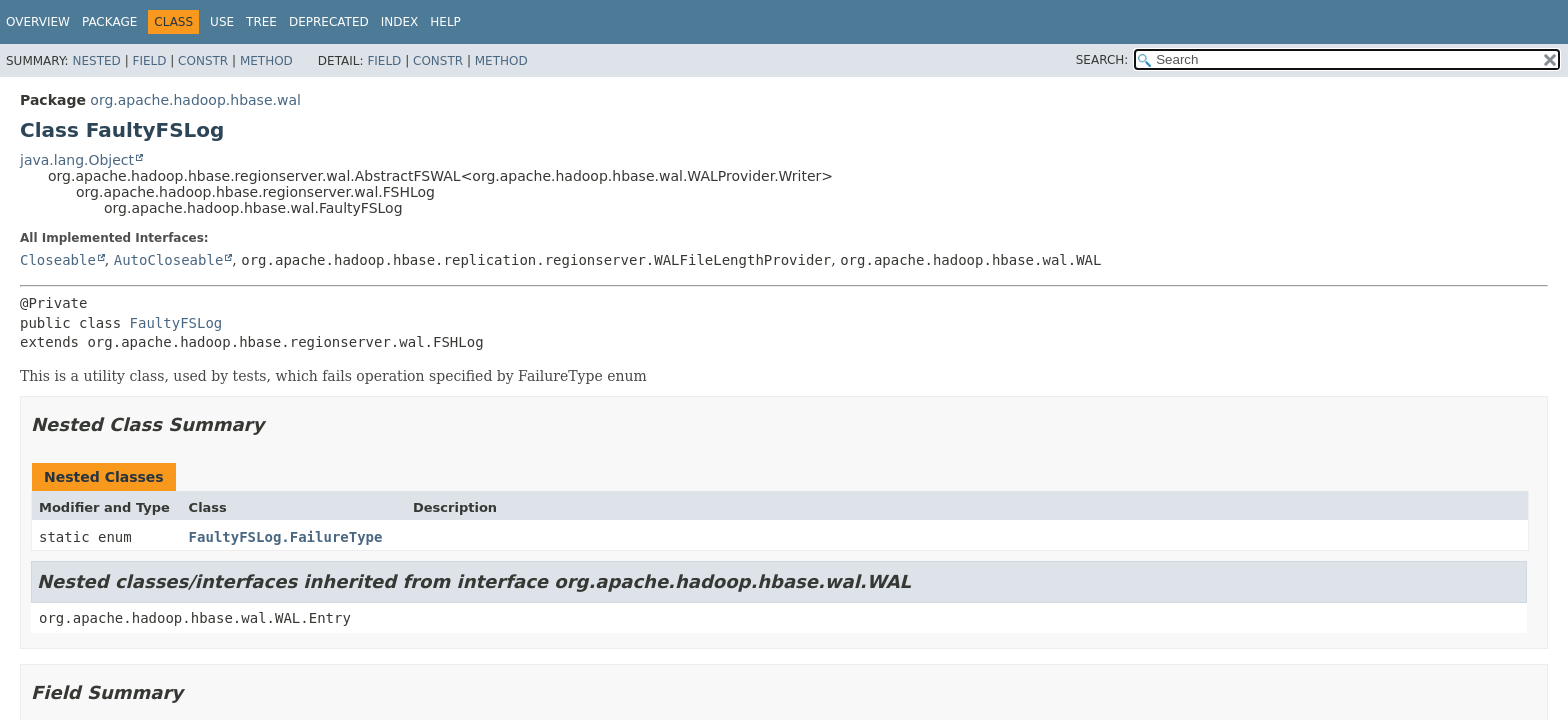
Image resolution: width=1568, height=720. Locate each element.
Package (109, 22)
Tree (261, 22)
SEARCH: (1102, 60)
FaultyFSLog (176, 323)
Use (222, 22)
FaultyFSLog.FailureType (286, 537)
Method (266, 61)
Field (149, 61)
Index (400, 22)
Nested (96, 61)
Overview (38, 22)
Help (445, 22)
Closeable (58, 260)
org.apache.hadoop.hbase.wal (195, 100)
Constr (203, 61)
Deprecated (329, 22)
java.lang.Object (77, 160)
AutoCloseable (169, 260)
